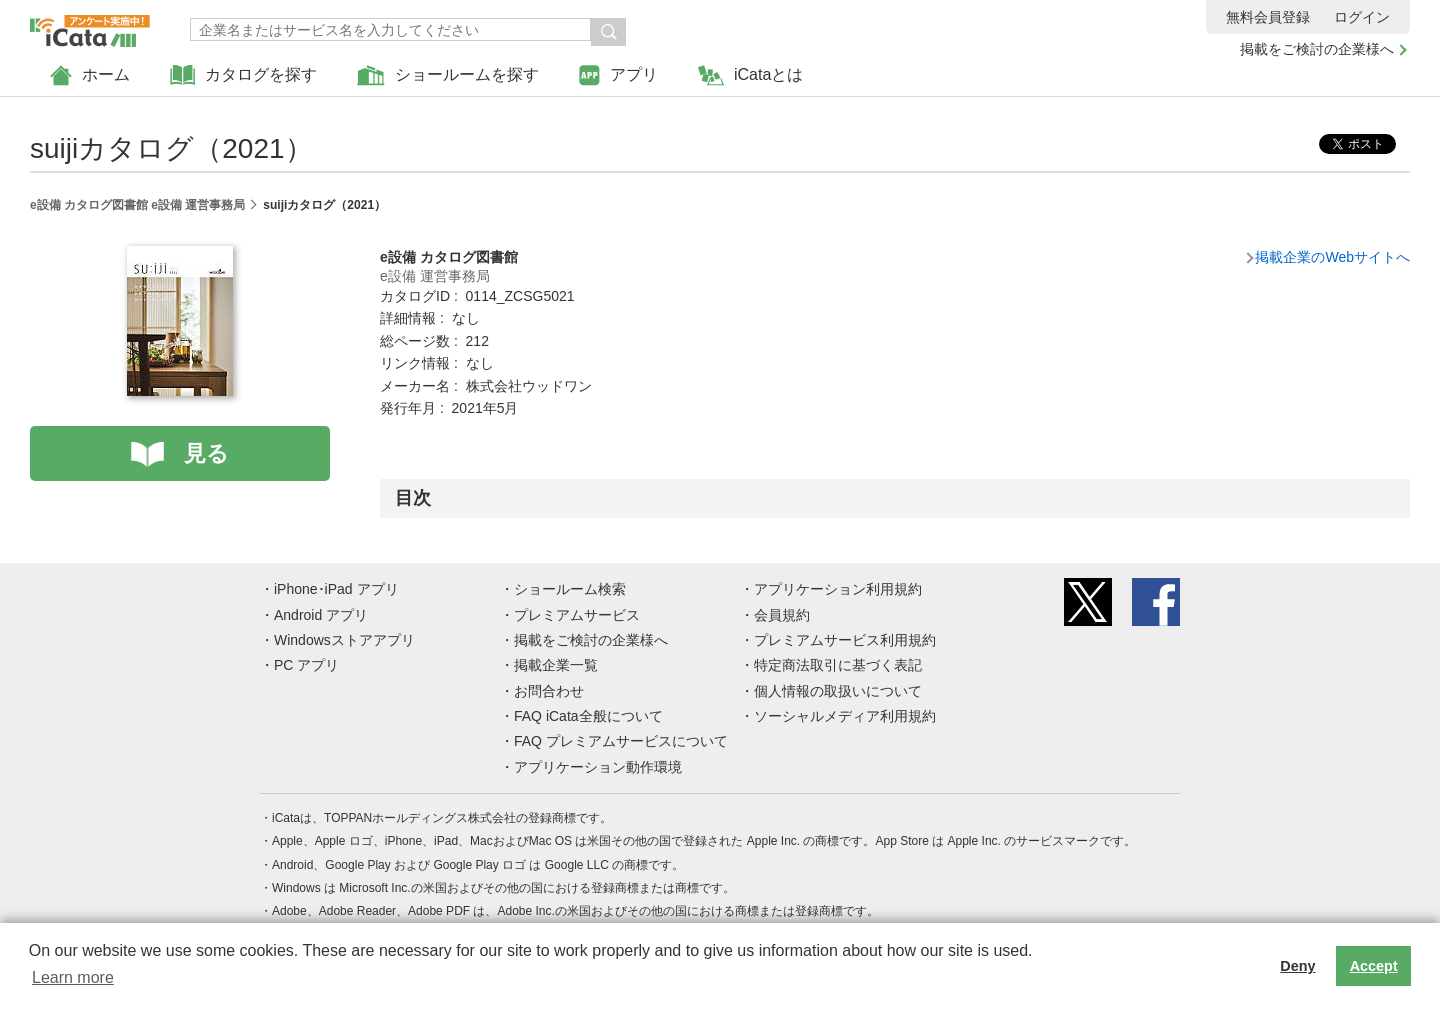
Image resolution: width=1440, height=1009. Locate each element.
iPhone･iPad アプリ (336, 589)
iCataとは (750, 75)
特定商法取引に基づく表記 (838, 665)
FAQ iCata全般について (588, 716)
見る (206, 453)
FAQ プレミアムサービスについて (621, 741)
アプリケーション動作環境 (598, 767)
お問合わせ (549, 691)
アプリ (618, 75)
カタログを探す (243, 75)
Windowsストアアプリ (344, 640)
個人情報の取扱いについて (838, 691)
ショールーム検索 (570, 589)
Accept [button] (1374, 966)
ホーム (90, 75)
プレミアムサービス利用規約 (845, 640)
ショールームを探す (448, 75)
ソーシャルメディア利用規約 (845, 716)
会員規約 (782, 615)
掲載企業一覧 (556, 665)
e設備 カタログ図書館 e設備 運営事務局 (137, 205)
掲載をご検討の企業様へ (1317, 49)
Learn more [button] (73, 977)
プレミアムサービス (577, 615)
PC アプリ (306, 665)
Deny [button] (1297, 966)
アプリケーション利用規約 (838, 589)
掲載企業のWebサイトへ (1332, 257)
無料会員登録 (1268, 17)
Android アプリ (321, 615)
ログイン (1362, 17)
